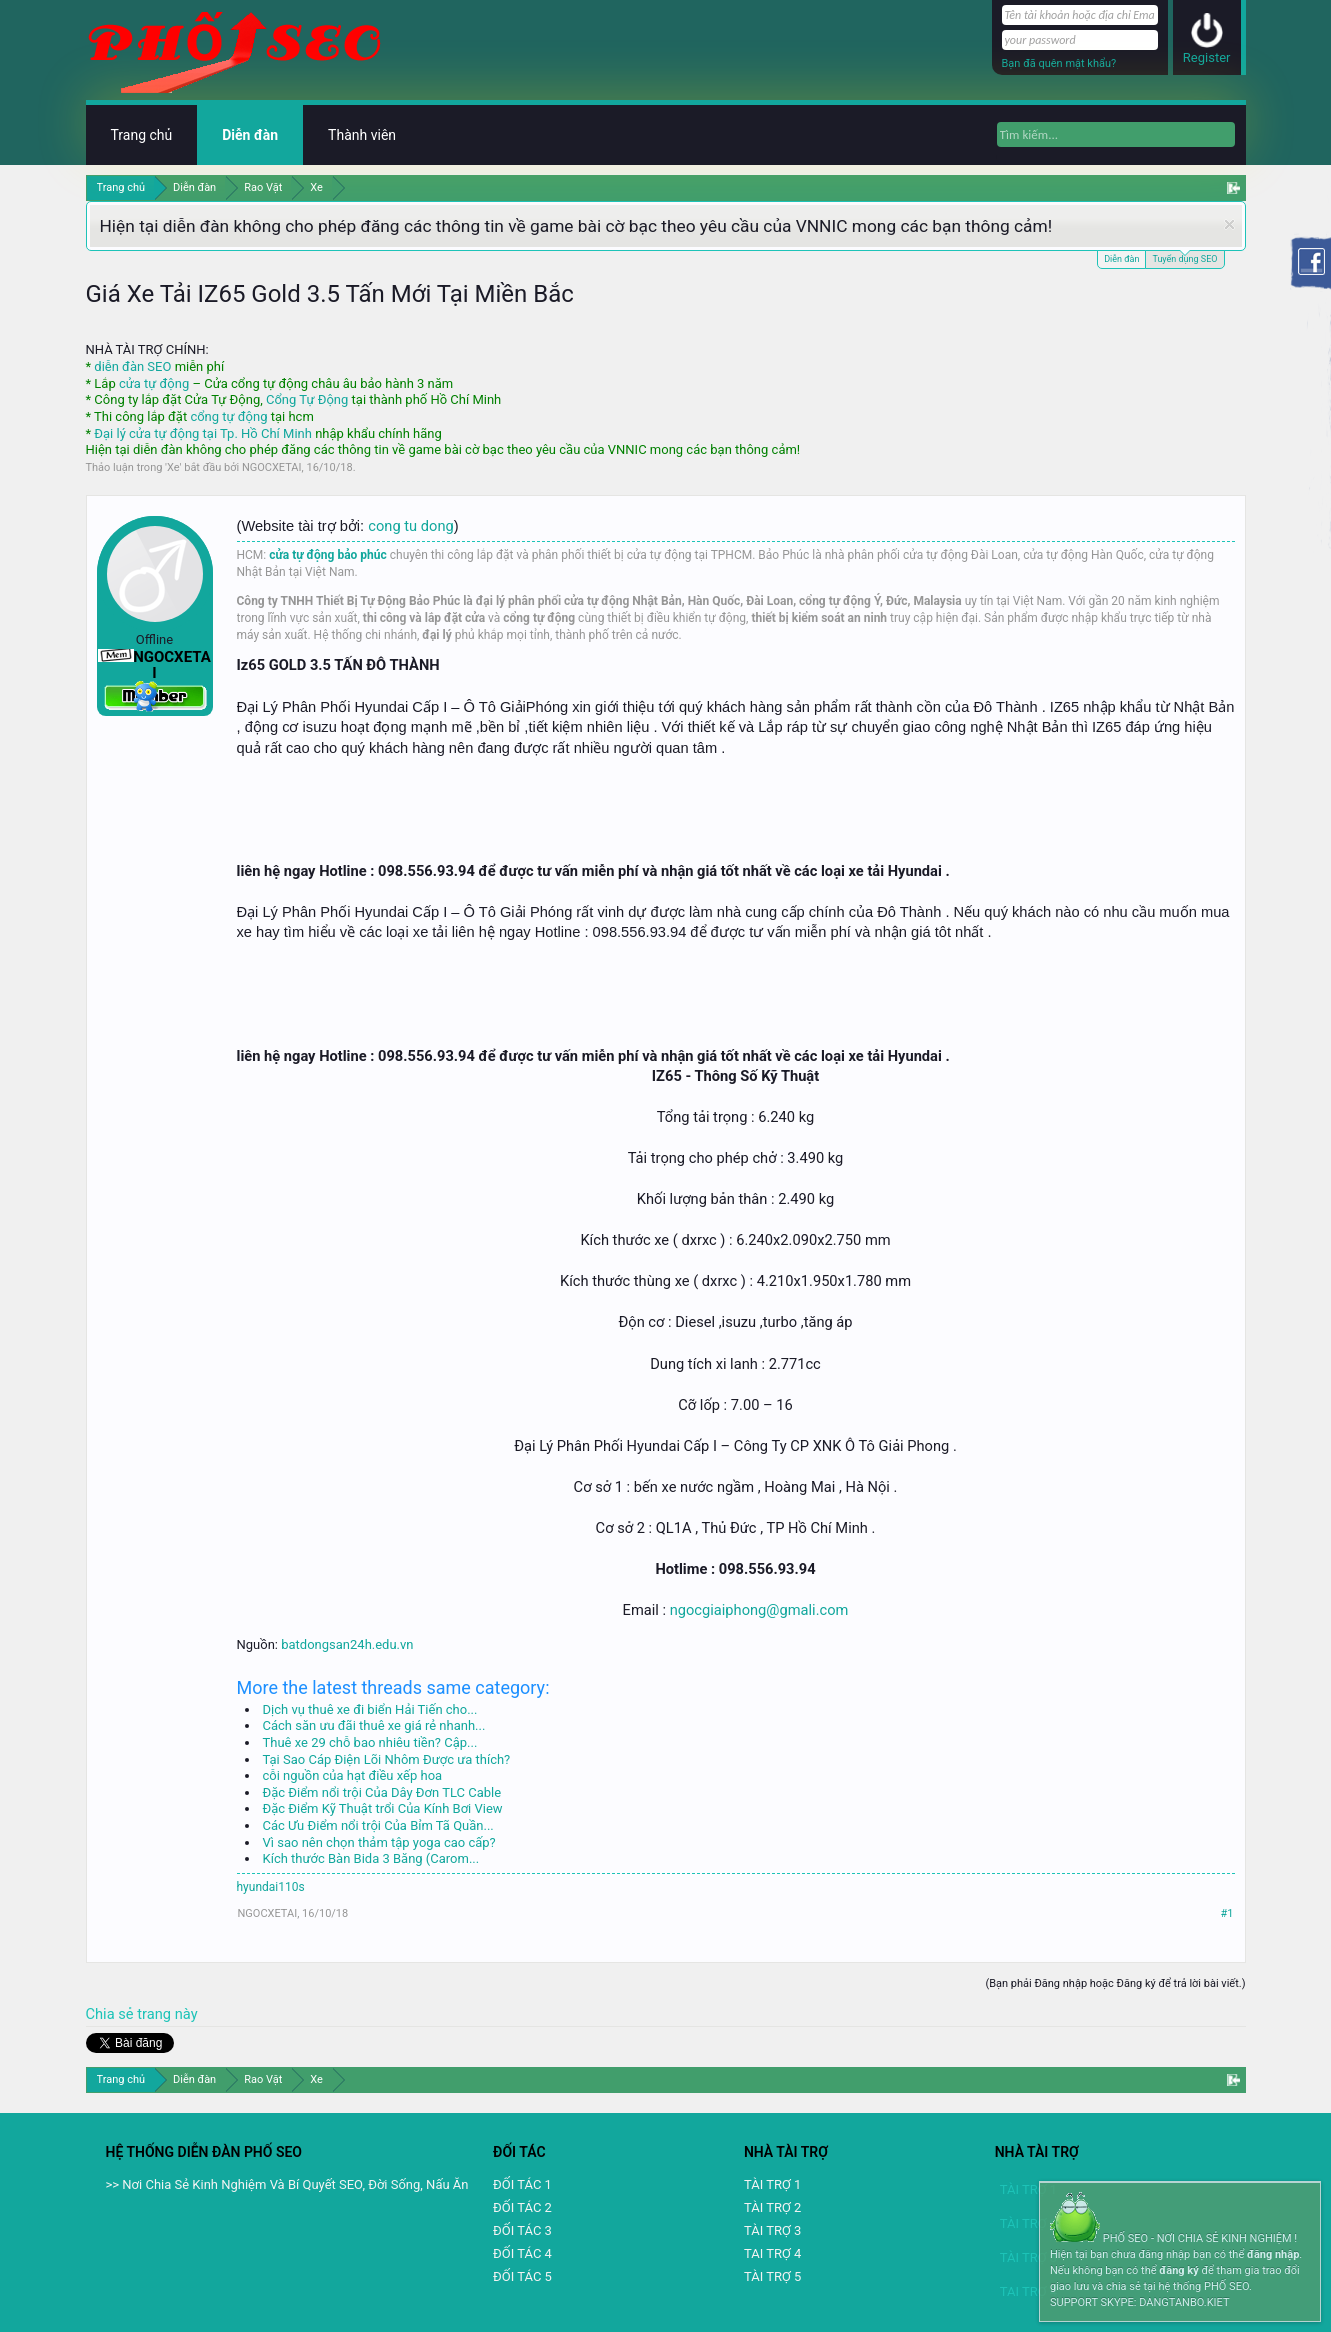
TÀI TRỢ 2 (772, 2207)
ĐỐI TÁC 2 (522, 2207)
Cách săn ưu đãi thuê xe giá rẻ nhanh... (374, 1725)
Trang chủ (142, 135)
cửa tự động (154, 383)
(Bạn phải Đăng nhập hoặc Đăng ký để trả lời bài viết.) (1115, 1983)
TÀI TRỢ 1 (772, 2184)
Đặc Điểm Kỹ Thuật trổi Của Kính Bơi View (383, 1808)
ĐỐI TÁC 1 (522, 2184)
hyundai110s (271, 1887)
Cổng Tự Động (307, 399)
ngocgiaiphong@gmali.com (759, 1610)
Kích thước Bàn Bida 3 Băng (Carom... (371, 1858)
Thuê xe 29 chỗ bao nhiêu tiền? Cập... (370, 1742)
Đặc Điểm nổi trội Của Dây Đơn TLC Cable (382, 1792)
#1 (1227, 1913)
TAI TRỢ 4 (772, 2253)
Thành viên (362, 135)
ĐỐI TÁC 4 (522, 2253)
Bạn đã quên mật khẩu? (1059, 63)
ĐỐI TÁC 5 (522, 2276)
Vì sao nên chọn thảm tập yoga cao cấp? (379, 1842)
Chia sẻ (112, 2014)
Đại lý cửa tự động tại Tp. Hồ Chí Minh (203, 433)
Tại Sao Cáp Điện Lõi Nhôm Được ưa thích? (387, 1759)
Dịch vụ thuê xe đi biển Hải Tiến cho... (370, 1709)
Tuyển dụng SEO (1184, 257)
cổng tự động (228, 416)
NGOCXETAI (272, 467)
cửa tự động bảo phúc (328, 555)
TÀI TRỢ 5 (772, 2276)
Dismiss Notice (1229, 224)
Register (1207, 57)
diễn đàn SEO (132, 366)
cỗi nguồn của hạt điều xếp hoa (353, 1775)
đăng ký (1178, 2270)
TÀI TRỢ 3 (772, 2230)
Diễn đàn (1121, 259)
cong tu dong (410, 526)
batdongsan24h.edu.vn (347, 1644)
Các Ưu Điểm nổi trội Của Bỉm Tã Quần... (378, 1825)
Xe (173, 467)
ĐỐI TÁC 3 (522, 2230)
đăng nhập (1273, 2254)
